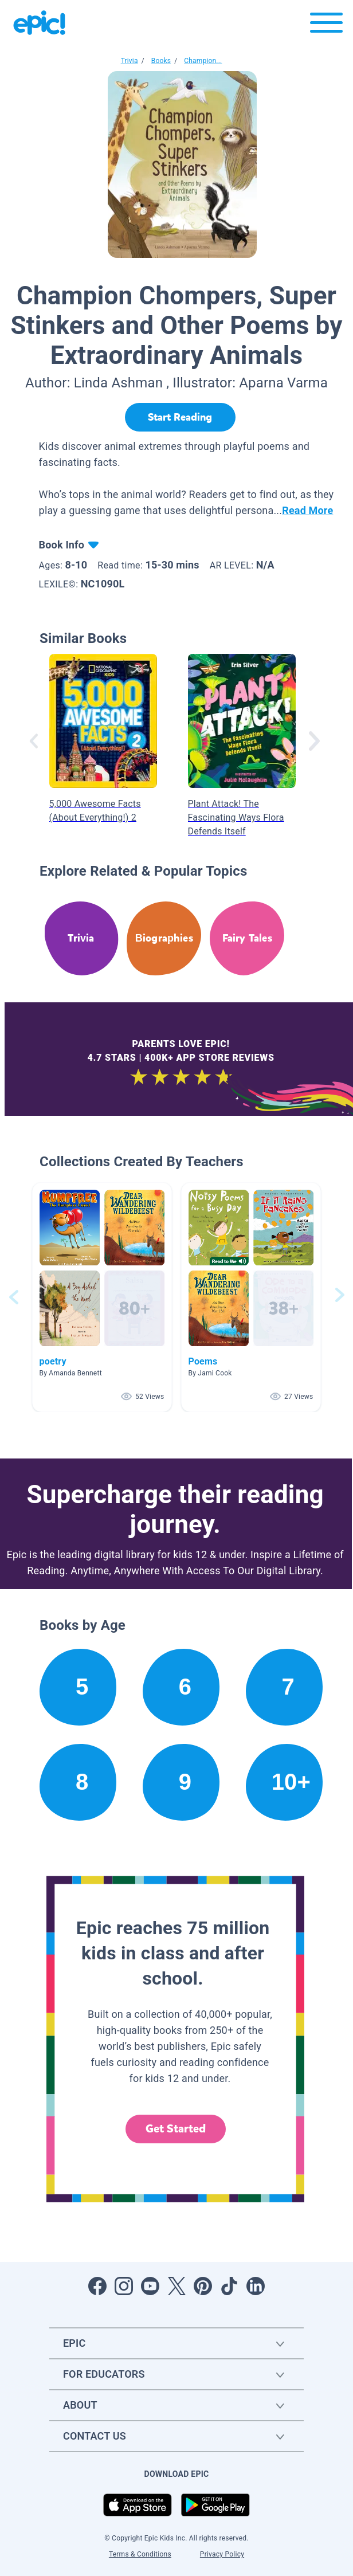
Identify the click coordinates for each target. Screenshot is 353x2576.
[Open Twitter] (176, 2286)
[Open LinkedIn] (255, 2286)
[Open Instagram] (124, 2286)
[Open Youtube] (150, 2286)
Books (161, 61)
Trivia (129, 61)
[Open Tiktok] (229, 2286)
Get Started (176, 2128)
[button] (102, 1297)
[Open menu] (326, 25)
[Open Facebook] (97, 2286)
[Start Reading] (180, 417)
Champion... (203, 61)
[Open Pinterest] (203, 2286)
